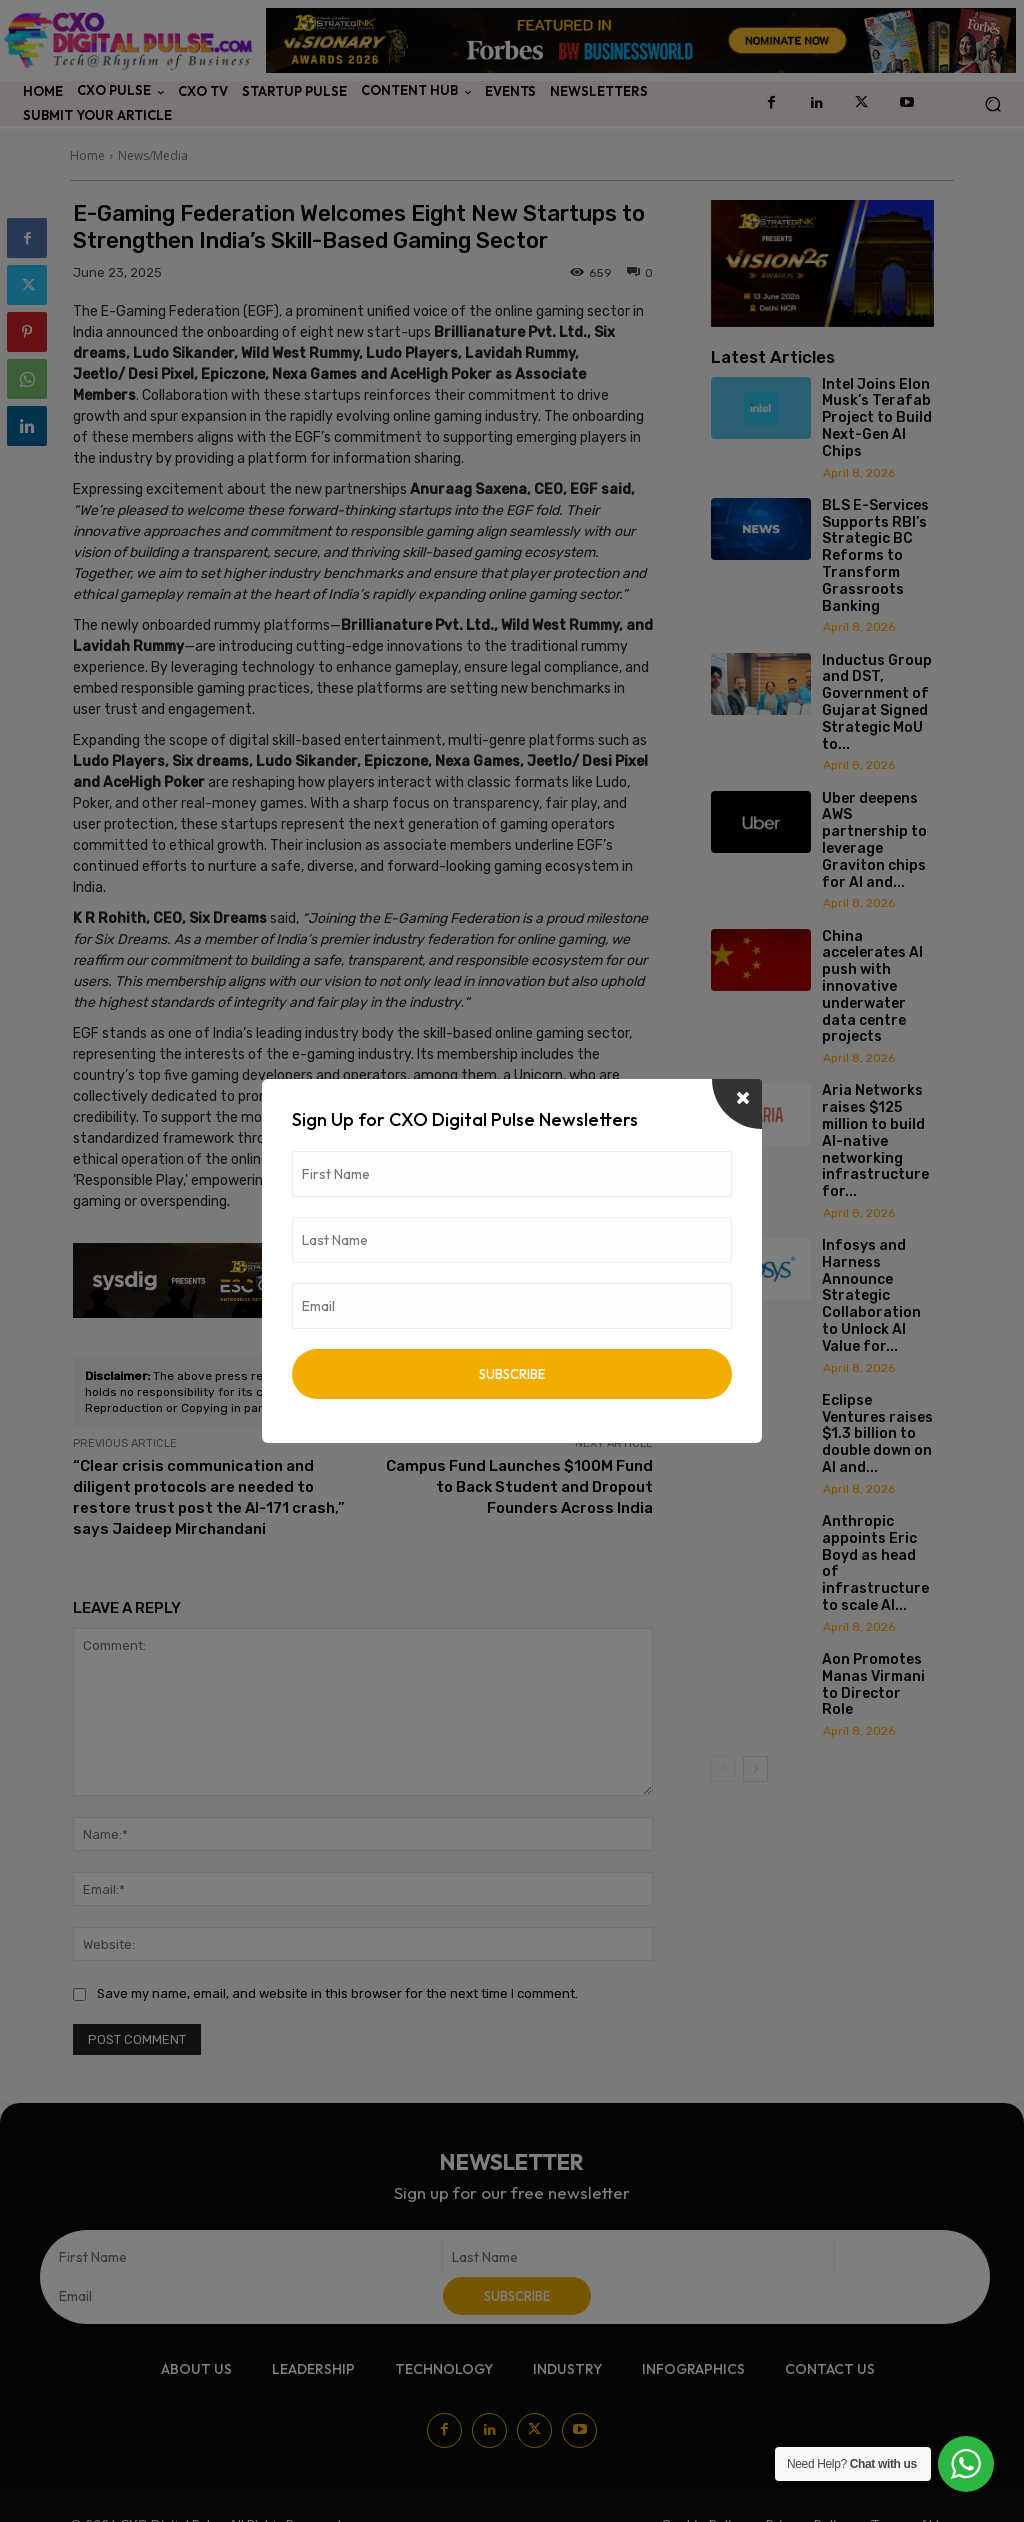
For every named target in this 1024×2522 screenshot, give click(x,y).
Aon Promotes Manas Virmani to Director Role (873, 1684)
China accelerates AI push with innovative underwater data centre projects (872, 987)
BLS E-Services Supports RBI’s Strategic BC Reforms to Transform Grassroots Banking (875, 556)
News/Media (153, 155)
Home (87, 155)
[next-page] (755, 1769)
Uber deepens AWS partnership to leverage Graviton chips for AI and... (874, 840)
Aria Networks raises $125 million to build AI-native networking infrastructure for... (875, 1141)
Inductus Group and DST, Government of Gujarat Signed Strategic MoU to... (877, 702)
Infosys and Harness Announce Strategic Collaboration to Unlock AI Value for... (871, 1296)
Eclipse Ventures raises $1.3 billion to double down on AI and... (877, 1434)
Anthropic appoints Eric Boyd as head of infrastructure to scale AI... (875, 1563)
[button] (992, 103)
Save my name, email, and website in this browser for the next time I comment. (337, 1993)
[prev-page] (723, 1769)
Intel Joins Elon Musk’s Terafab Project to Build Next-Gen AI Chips (877, 418)
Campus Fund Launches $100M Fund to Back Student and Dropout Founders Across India (519, 1487)
